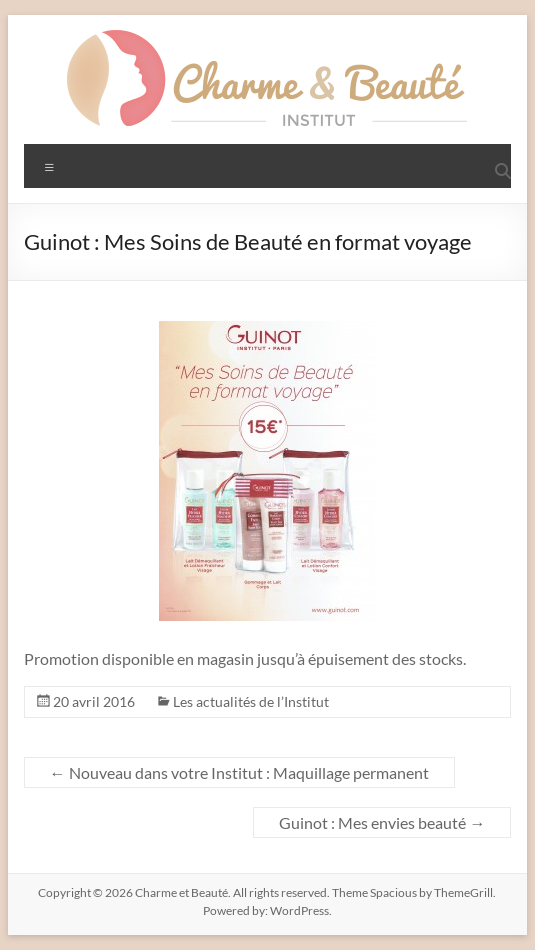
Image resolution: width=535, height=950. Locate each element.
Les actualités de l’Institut (251, 701)
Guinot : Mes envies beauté (382, 822)
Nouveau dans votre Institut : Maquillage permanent (239, 772)
